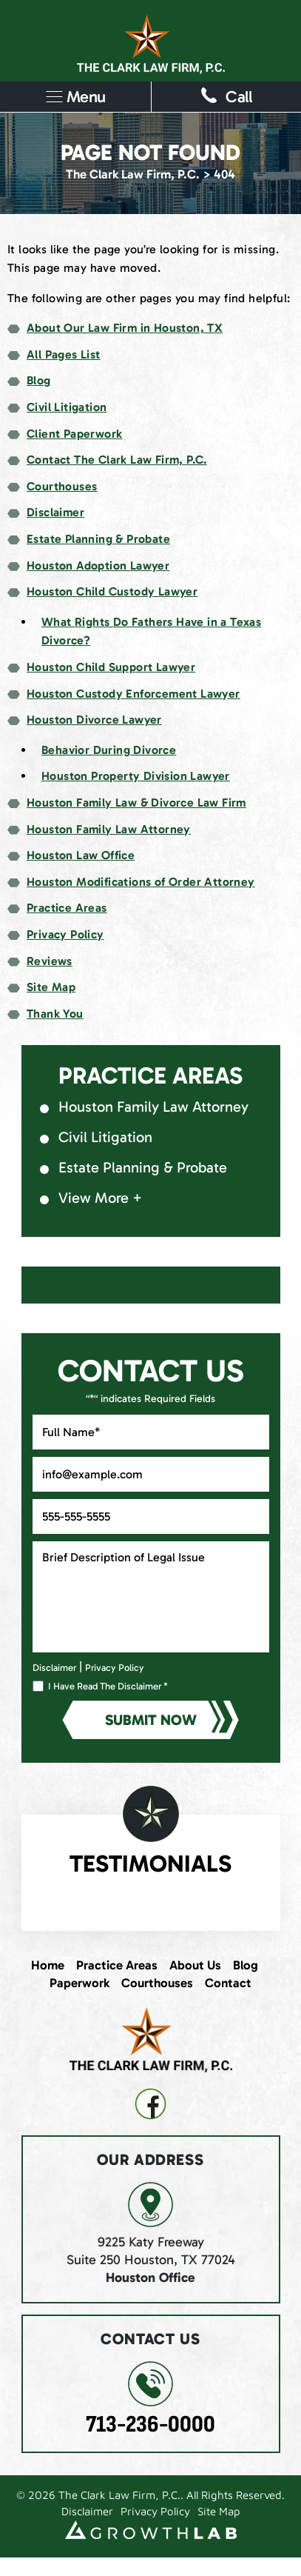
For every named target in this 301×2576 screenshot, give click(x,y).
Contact (228, 1982)
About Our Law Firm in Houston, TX (125, 328)
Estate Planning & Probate (98, 539)
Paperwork (79, 1982)
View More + (100, 1198)
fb (150, 2104)
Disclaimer (55, 512)
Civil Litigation (66, 407)
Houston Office (150, 2277)
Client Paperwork (74, 434)
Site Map (51, 987)
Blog (39, 380)
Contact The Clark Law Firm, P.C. (117, 460)
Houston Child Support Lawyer (111, 667)
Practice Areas (67, 908)
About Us (195, 1965)
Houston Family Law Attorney (109, 829)
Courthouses (62, 486)
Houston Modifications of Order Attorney (141, 882)
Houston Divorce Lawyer (94, 720)
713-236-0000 (150, 2425)
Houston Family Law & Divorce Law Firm (136, 802)
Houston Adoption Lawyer (98, 565)
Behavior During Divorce (108, 750)
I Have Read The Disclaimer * (108, 1686)
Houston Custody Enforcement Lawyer (133, 694)
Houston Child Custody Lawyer (112, 591)
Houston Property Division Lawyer (135, 776)
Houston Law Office (81, 855)
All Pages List (64, 354)
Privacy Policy (65, 934)
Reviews (49, 961)
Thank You (55, 1014)
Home (47, 1965)
